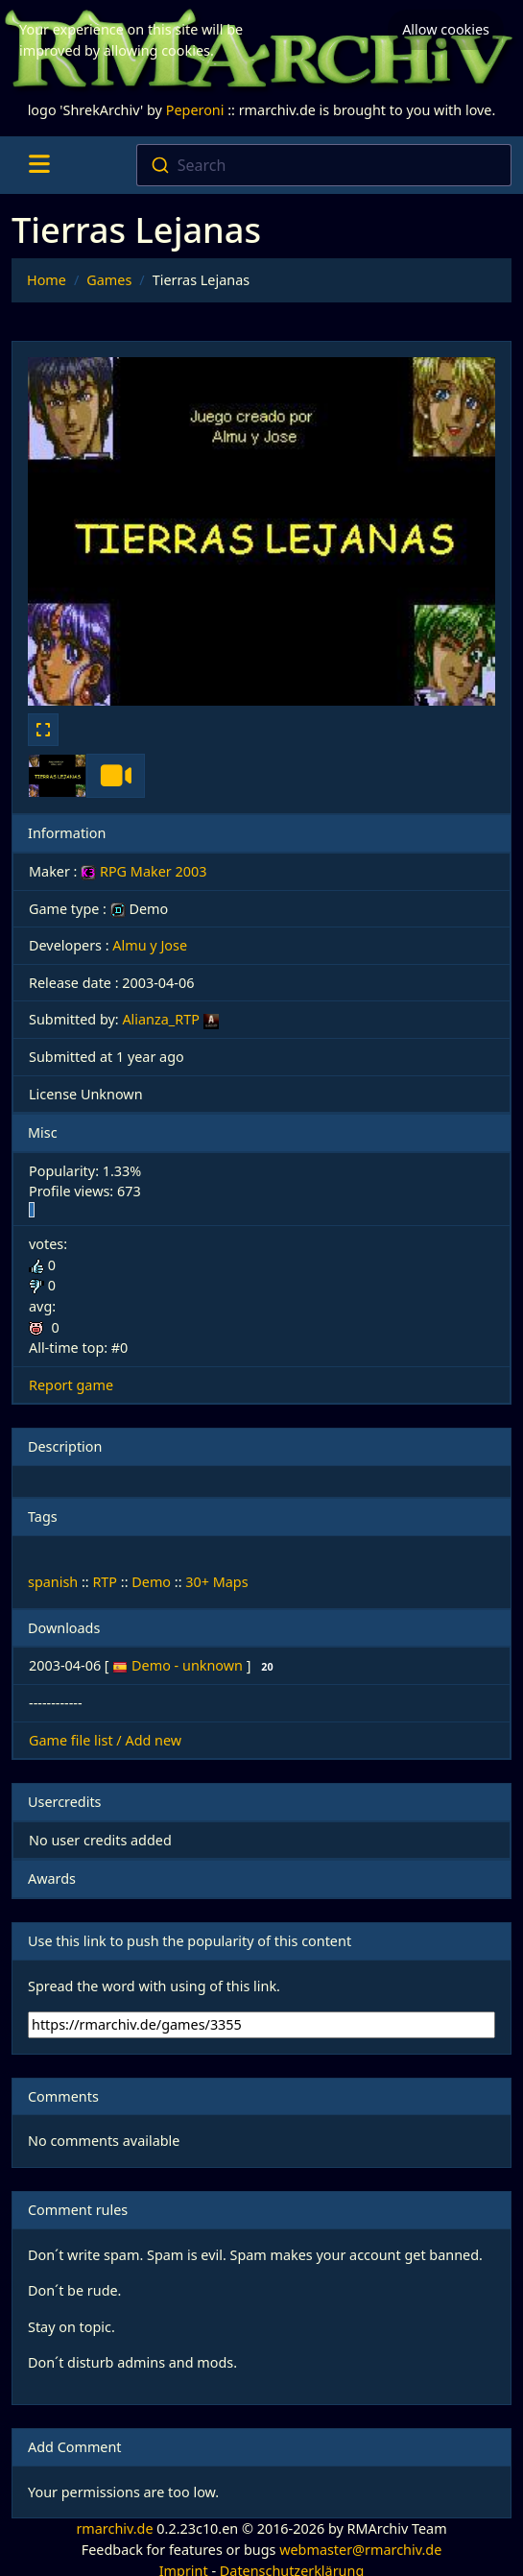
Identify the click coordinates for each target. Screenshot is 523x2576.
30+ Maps (216, 1582)
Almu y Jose (149, 945)
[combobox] (323, 165)
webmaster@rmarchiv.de (360, 2549)
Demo (151, 1582)
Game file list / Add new (105, 1740)
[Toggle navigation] (39, 165)
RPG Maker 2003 (143, 871)
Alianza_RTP (160, 1019)
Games (108, 280)
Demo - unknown (189, 1665)
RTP (104, 1582)
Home (46, 280)
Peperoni (195, 110)
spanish (53, 1582)
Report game (71, 1385)
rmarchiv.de (114, 2528)
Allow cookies (445, 29)
